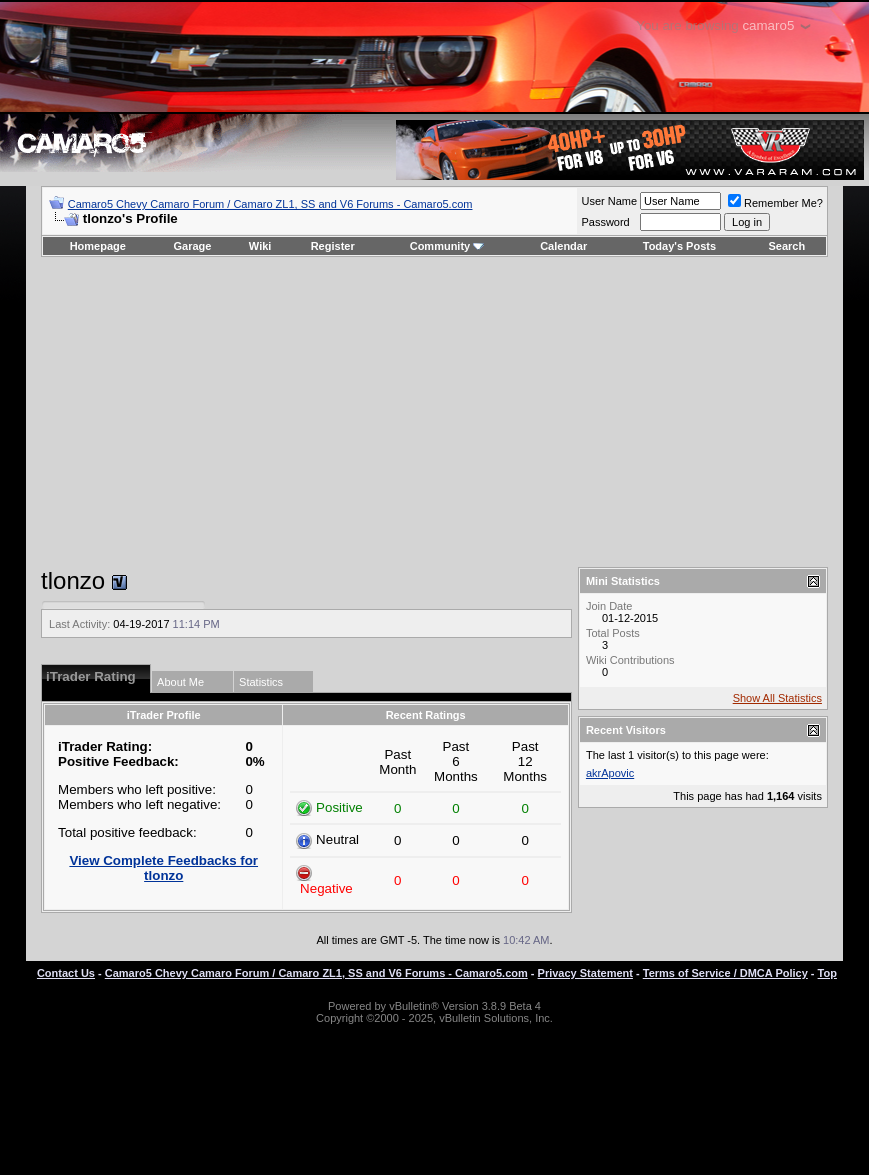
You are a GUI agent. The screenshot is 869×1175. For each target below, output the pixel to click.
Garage (193, 246)
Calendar (563, 246)
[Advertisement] (434, 412)
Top (827, 973)
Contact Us (66, 973)
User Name (609, 201)
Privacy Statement (585, 973)
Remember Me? (775, 203)
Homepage (98, 246)
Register (333, 246)
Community (447, 246)
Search (787, 246)
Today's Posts (679, 246)
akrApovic (610, 773)
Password (605, 222)
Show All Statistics (777, 698)
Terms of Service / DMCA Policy (725, 973)
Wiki (260, 246)
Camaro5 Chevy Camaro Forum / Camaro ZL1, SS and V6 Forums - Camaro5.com (270, 204)
